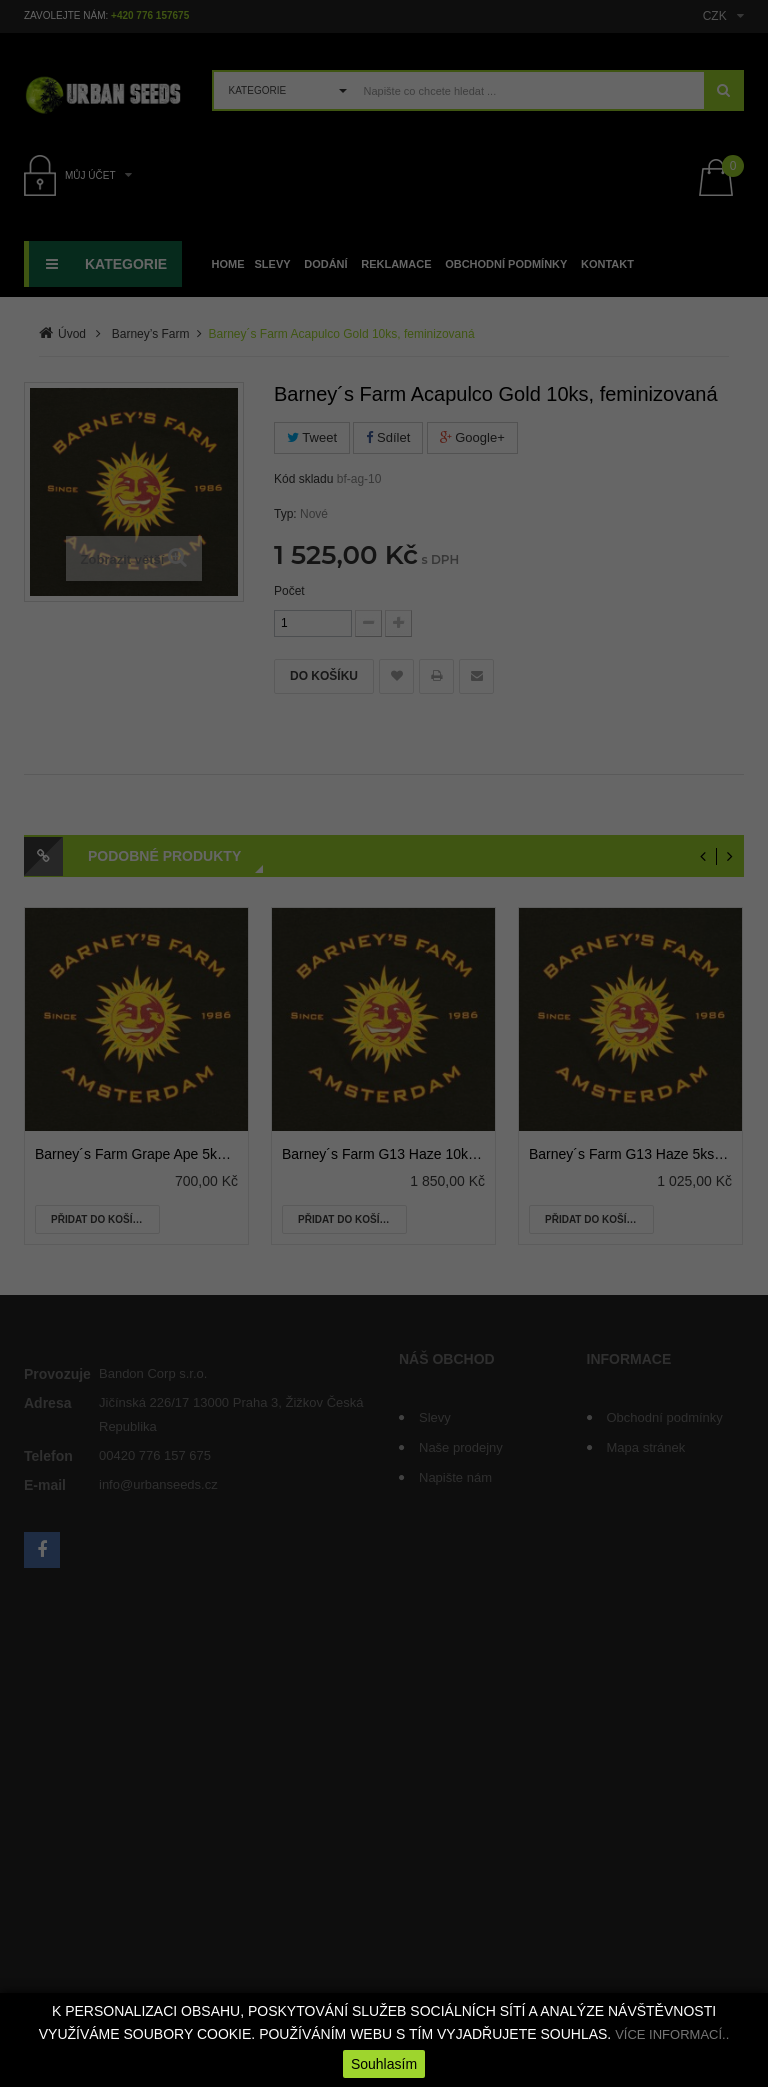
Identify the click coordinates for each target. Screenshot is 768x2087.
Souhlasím (384, 2064)
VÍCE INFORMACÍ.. (672, 2034)
